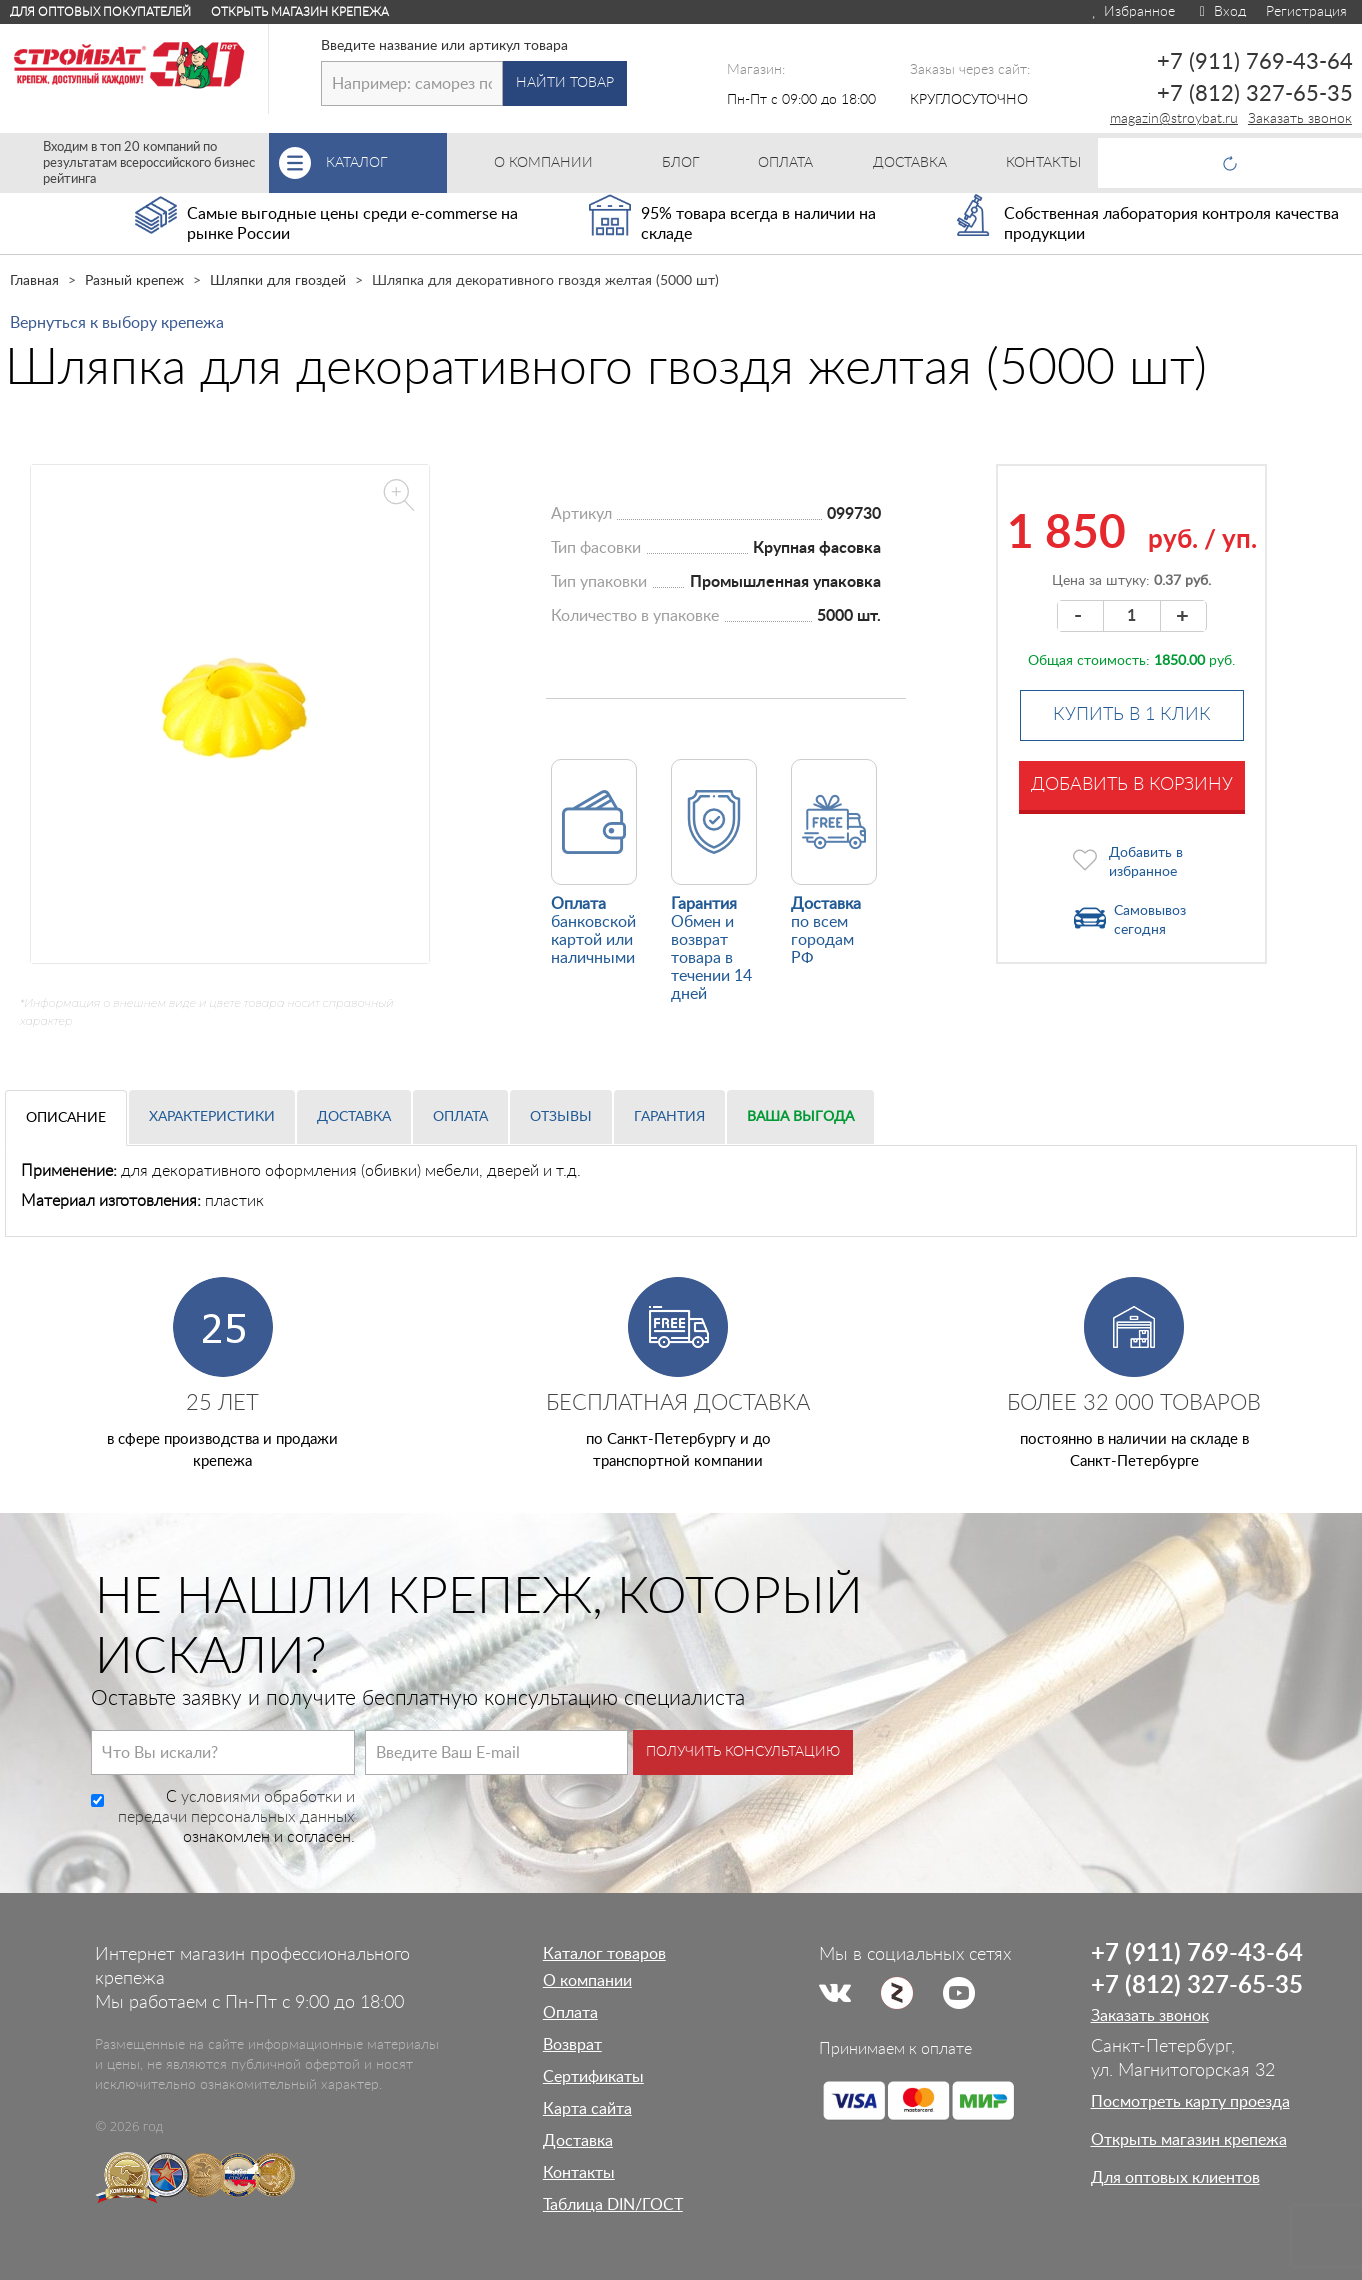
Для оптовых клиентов (1175, 2178)
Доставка (354, 1117)
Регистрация (1306, 12)
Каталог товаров (604, 1954)
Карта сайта (587, 2109)
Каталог (386, 163)
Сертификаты (593, 2077)
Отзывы (561, 1117)
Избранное (1132, 12)
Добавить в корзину (1132, 785)
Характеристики (212, 1117)
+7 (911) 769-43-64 (1255, 62)
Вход (1220, 12)
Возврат (572, 2045)
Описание (66, 1118)
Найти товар (565, 83)
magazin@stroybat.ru (1174, 119)
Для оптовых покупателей (100, 12)
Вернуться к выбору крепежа (117, 323)
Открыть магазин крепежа (300, 12)
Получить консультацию (743, 1752)
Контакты (579, 2173)
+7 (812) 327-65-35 (1255, 94)
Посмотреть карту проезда (1190, 2102)
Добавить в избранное (1146, 862)
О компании (587, 1981)
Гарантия (669, 1117)
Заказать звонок (1300, 119)
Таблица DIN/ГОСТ (613, 2205)
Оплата (460, 1117)
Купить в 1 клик (1132, 715)
